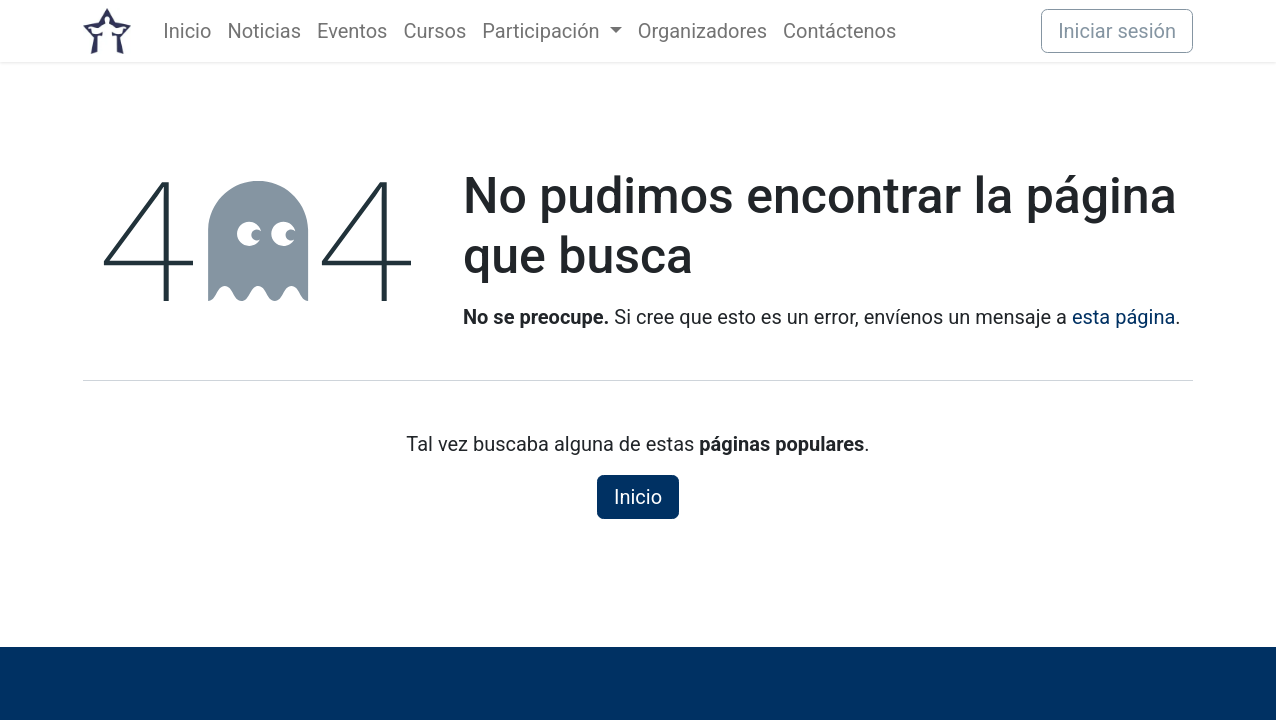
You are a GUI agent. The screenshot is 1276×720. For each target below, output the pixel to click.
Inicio (638, 497)
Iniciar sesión (1117, 31)
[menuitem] (187, 31)
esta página (1123, 317)
